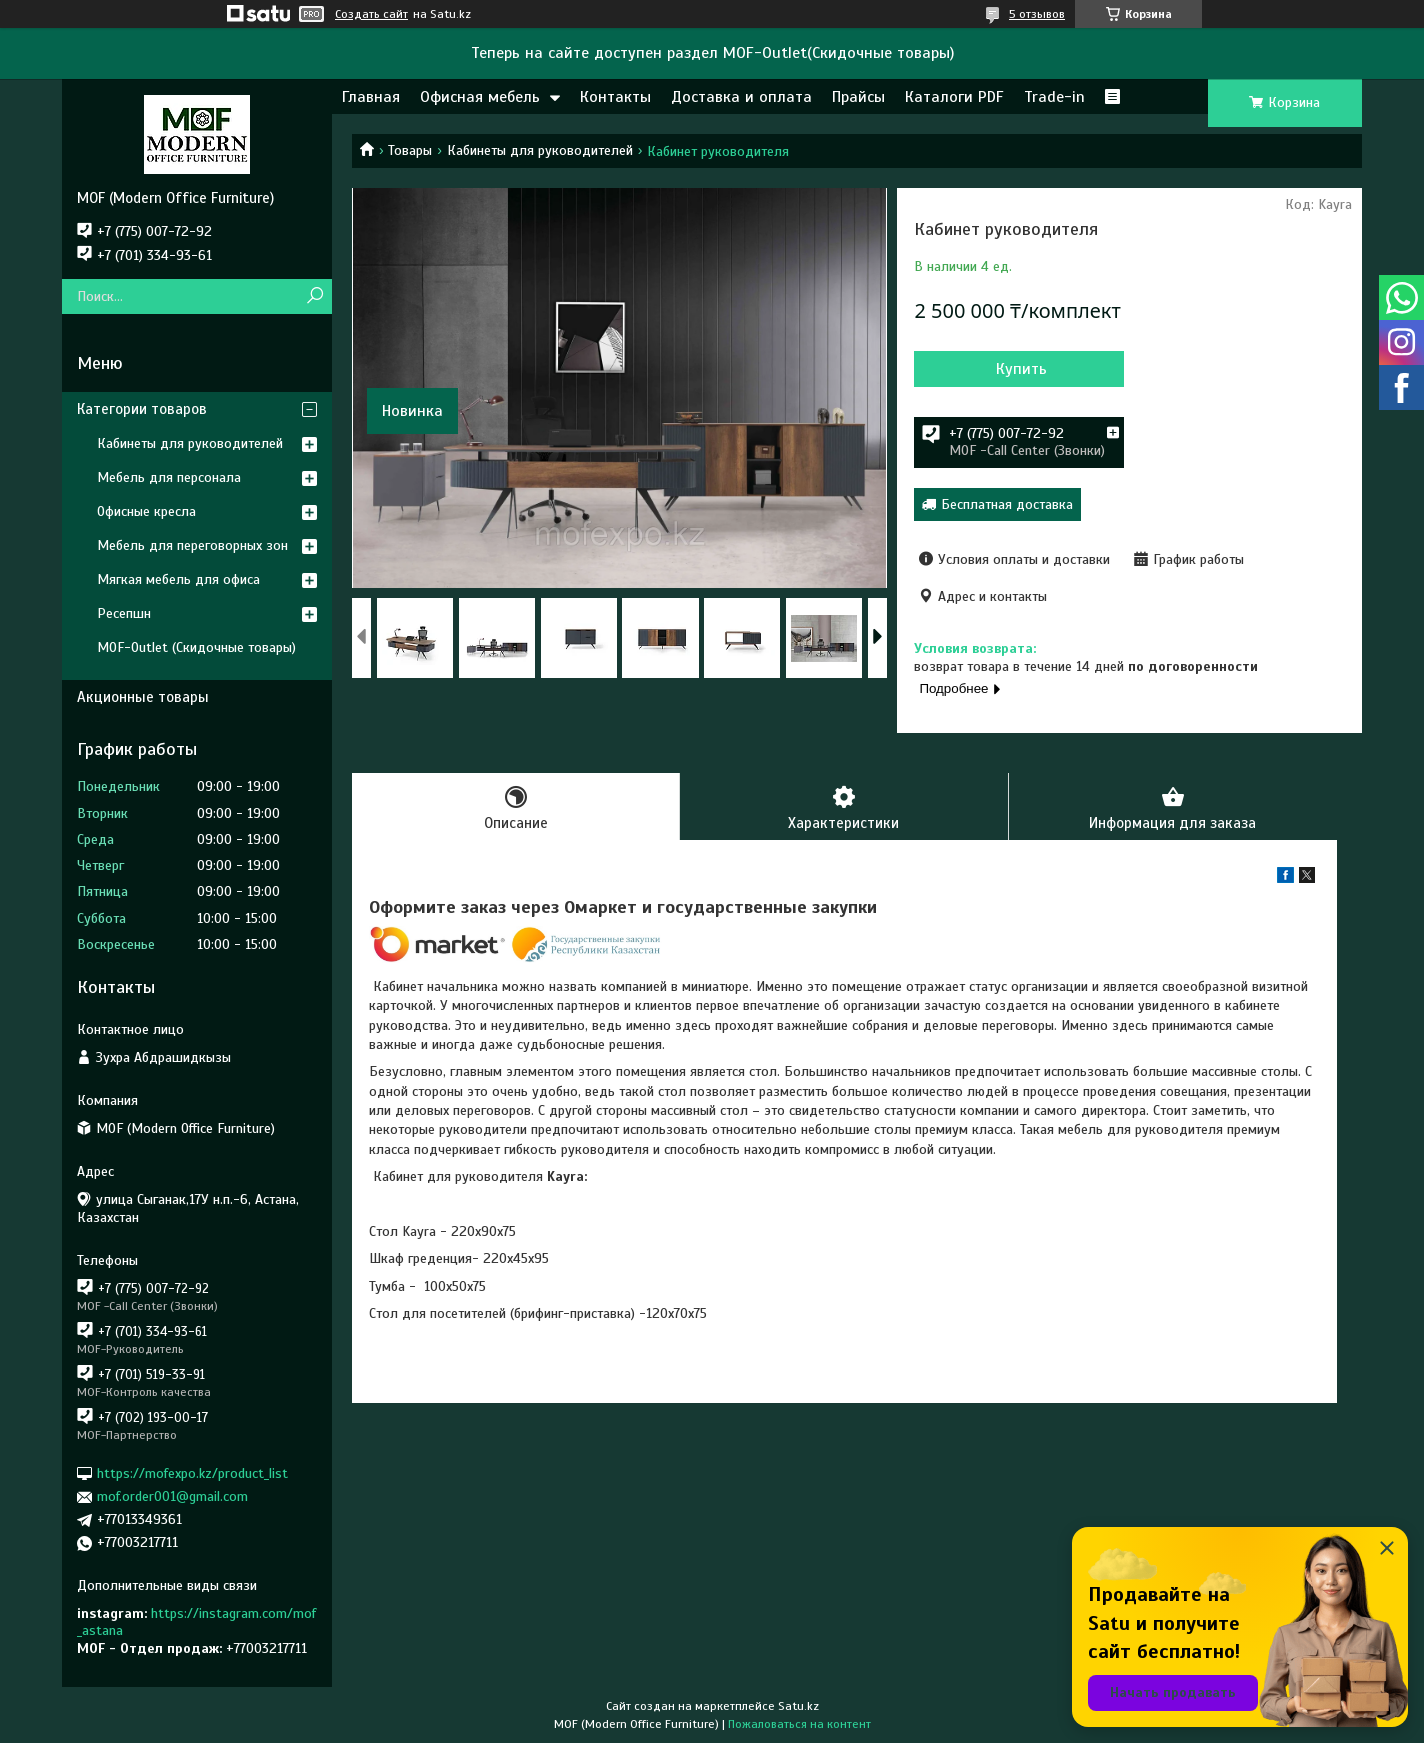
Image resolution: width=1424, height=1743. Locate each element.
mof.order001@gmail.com (172, 1496)
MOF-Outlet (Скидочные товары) (196, 647)
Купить (1021, 369)
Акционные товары (143, 697)
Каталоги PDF (954, 97)
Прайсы (858, 97)
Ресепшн (124, 613)
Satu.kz (798, 1706)
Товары (410, 150)
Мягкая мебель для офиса (178, 579)
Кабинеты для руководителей (540, 150)
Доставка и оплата (741, 97)
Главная (371, 97)
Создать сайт (371, 14)
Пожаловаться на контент (799, 1724)
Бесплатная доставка (1007, 504)
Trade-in (1054, 97)
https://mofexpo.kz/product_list (192, 1473)
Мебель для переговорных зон (192, 545)
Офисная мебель (480, 97)
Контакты (615, 97)
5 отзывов (1037, 14)
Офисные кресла (146, 511)
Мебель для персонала (169, 477)
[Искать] (314, 296)
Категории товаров (142, 409)
